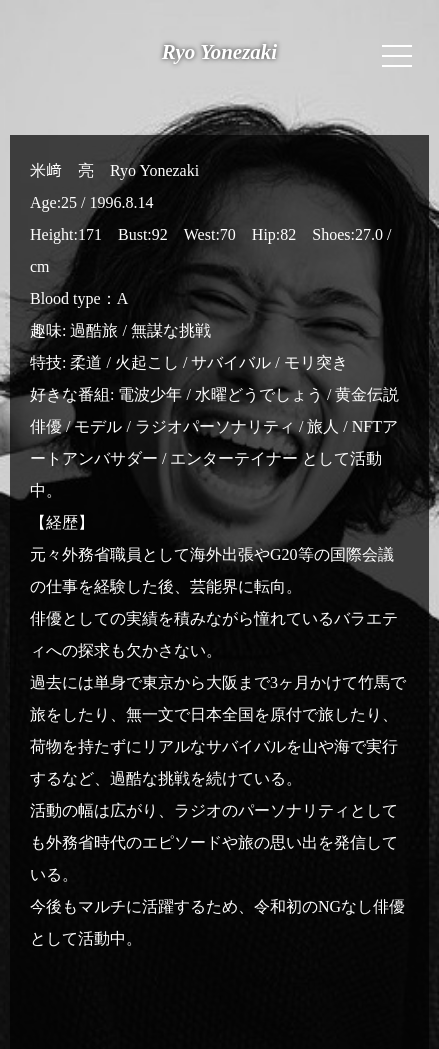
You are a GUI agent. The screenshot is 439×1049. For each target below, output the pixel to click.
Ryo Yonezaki (219, 52)
